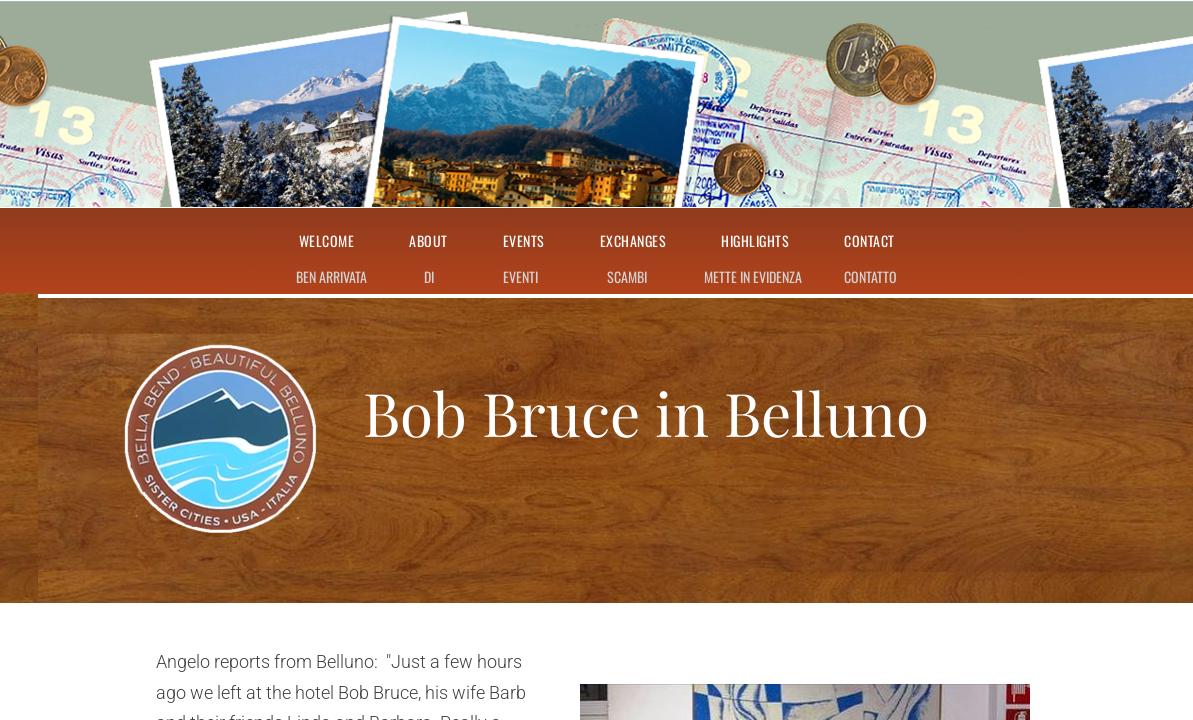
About (428, 241)
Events (524, 241)
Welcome (327, 241)
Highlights (755, 241)
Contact (869, 241)
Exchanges (633, 241)
